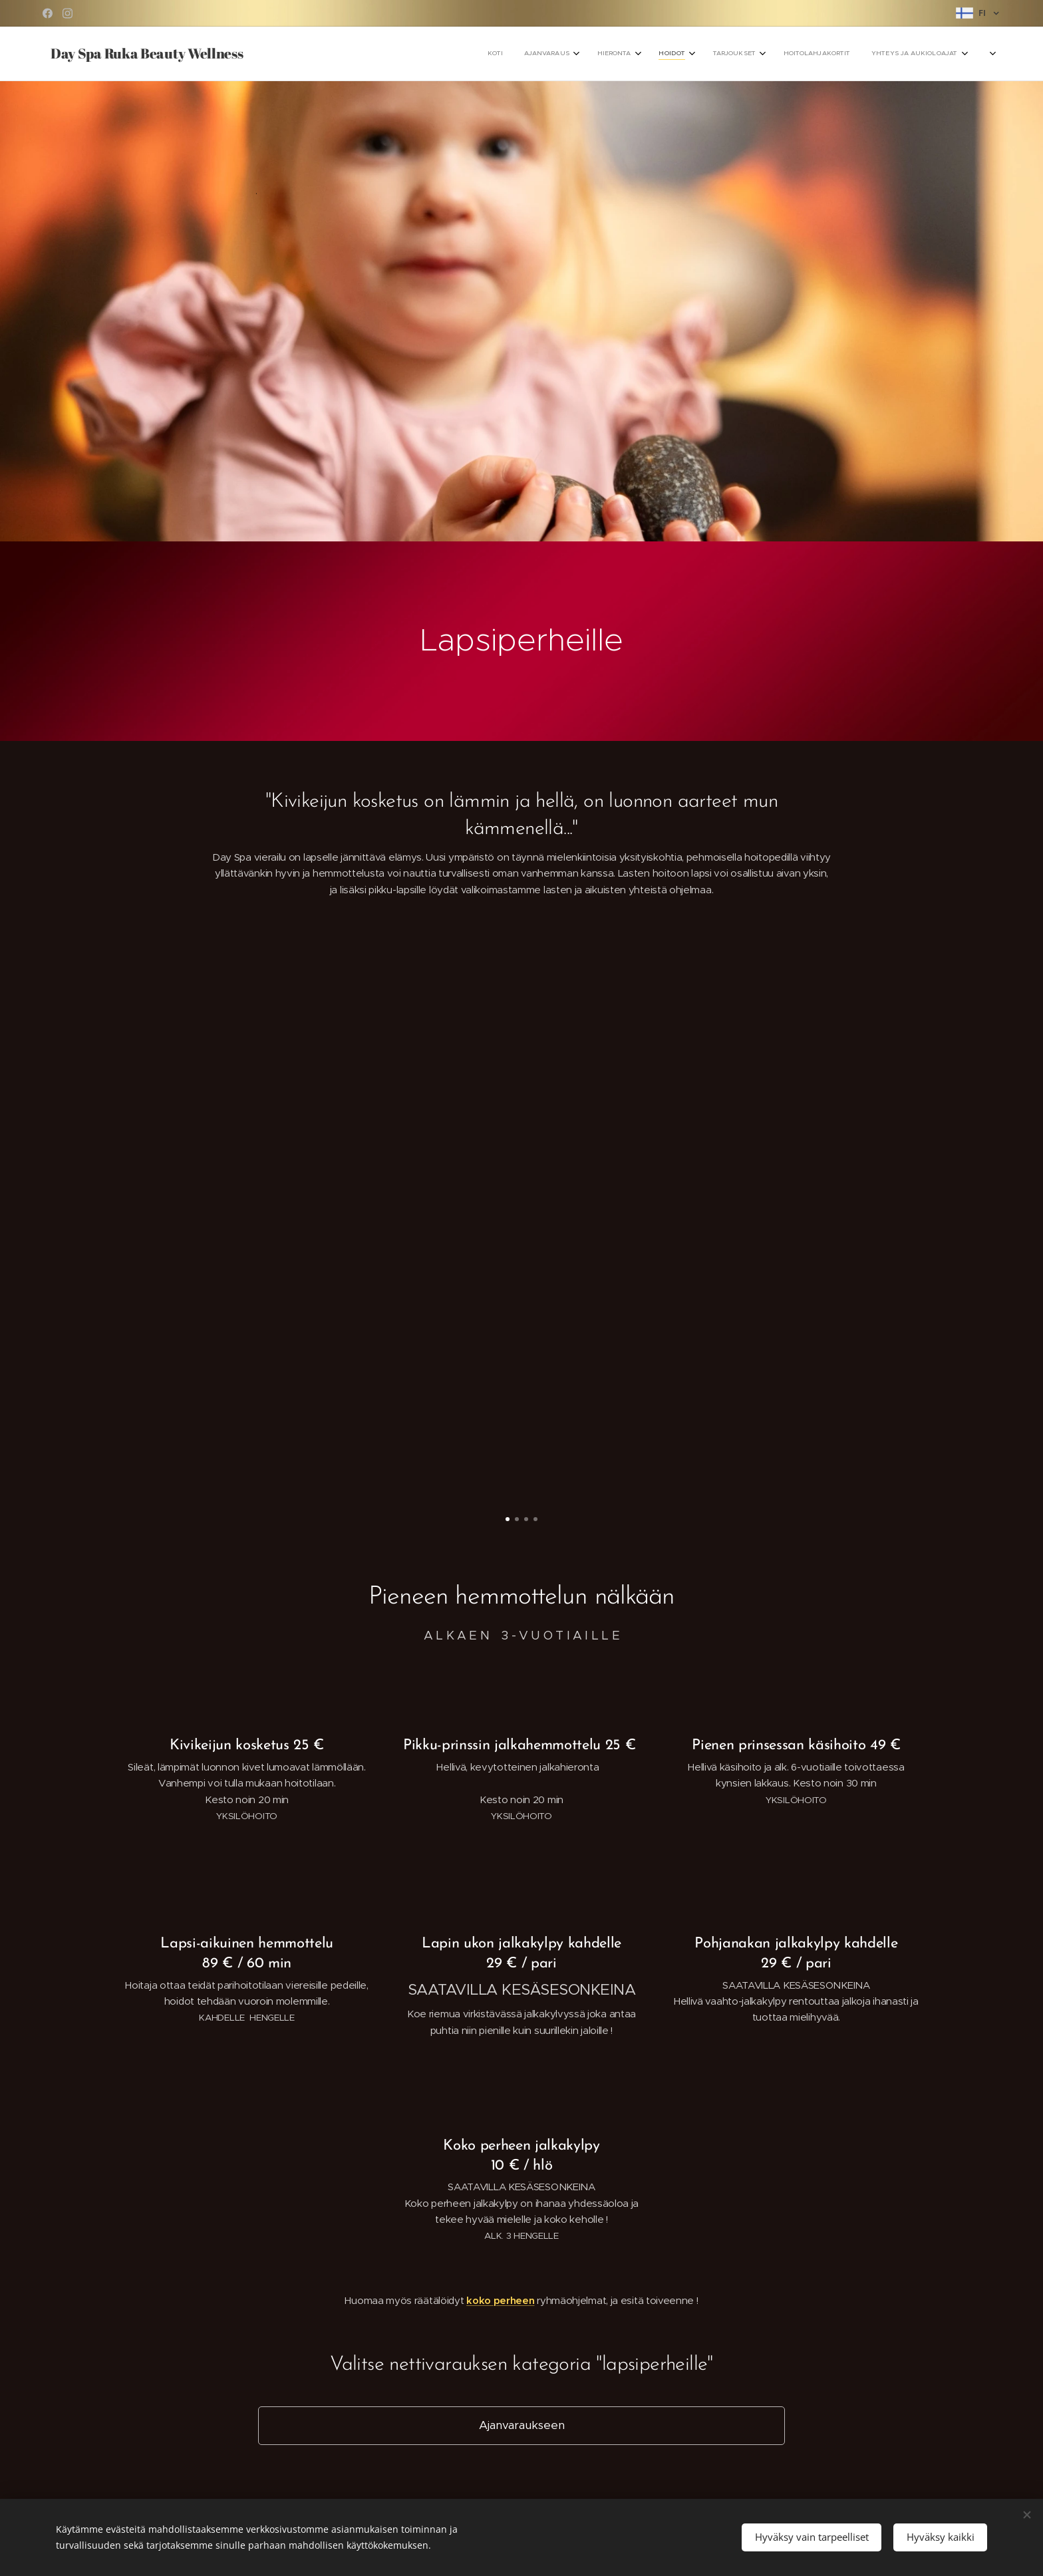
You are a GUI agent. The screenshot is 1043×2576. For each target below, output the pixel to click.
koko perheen (500, 2300)
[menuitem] (779, 54)
